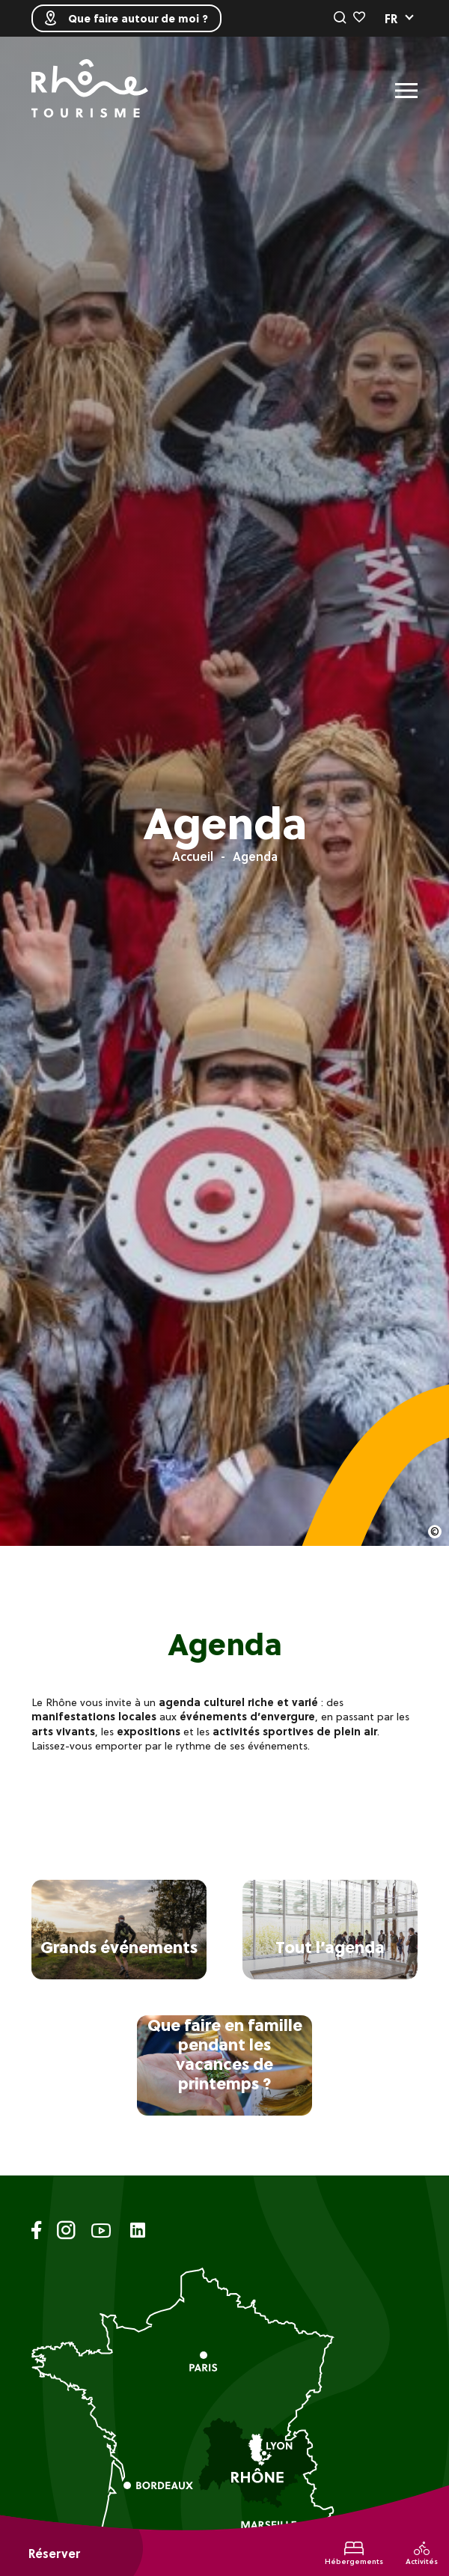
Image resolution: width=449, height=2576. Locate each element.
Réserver (54, 2553)
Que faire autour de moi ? (126, 18)
